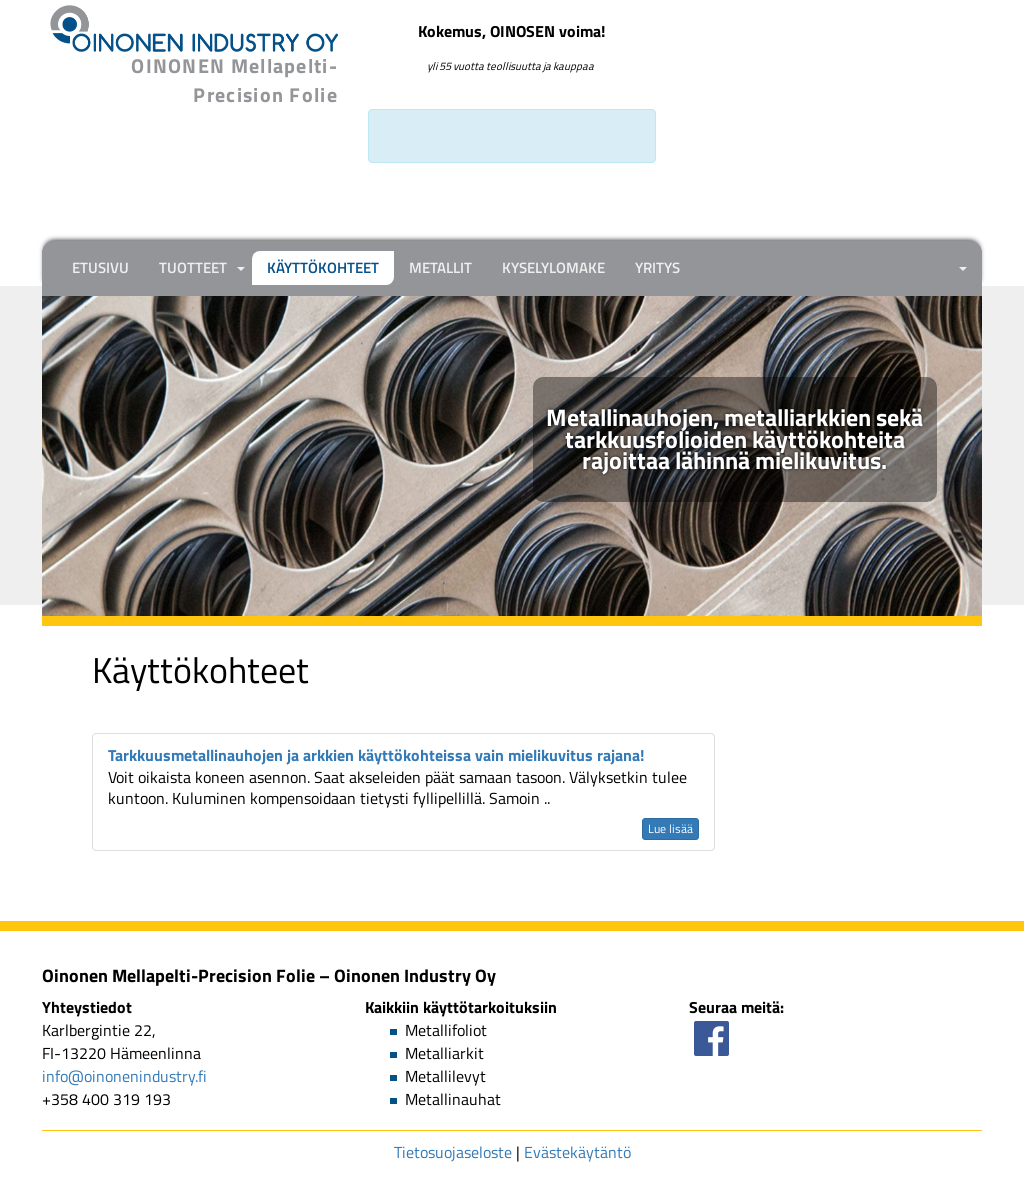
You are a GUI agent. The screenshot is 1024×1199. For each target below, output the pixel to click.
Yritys (657, 267)
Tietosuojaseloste (453, 1152)
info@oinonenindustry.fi (124, 1076)
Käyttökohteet (323, 267)
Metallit (440, 267)
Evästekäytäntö (577, 1152)
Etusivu (100, 267)
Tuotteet (193, 267)
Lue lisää (670, 828)
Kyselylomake (553, 267)
